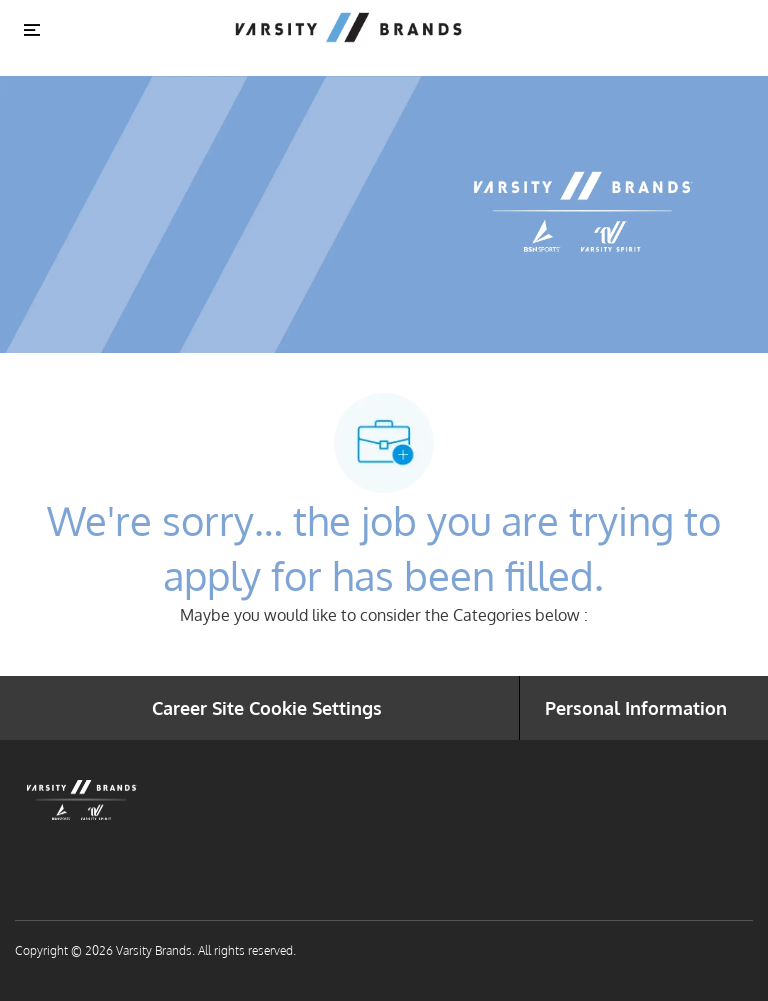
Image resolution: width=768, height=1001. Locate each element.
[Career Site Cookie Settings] (267, 708)
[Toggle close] (32, 29)
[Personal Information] (636, 708)
